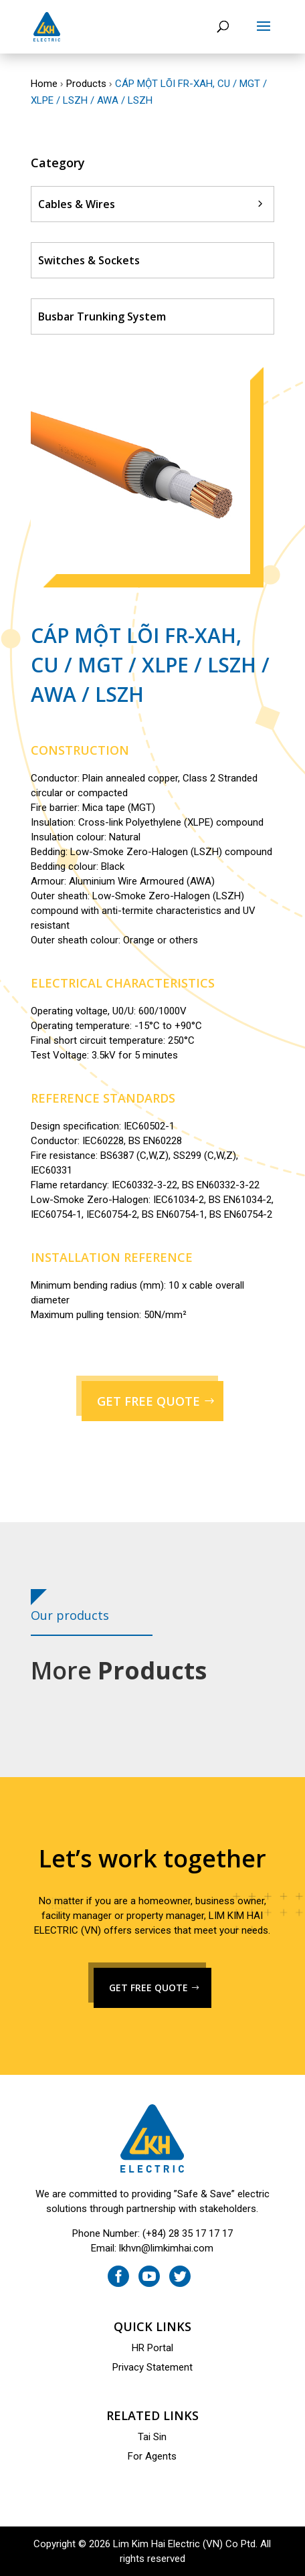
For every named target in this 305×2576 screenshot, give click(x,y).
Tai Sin (152, 2437)
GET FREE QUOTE (148, 1401)
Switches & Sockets (89, 260)
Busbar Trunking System (102, 316)
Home (44, 84)
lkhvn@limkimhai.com (166, 2248)
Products (86, 84)
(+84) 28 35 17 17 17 (187, 2233)
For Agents (152, 2456)
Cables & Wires (76, 204)
